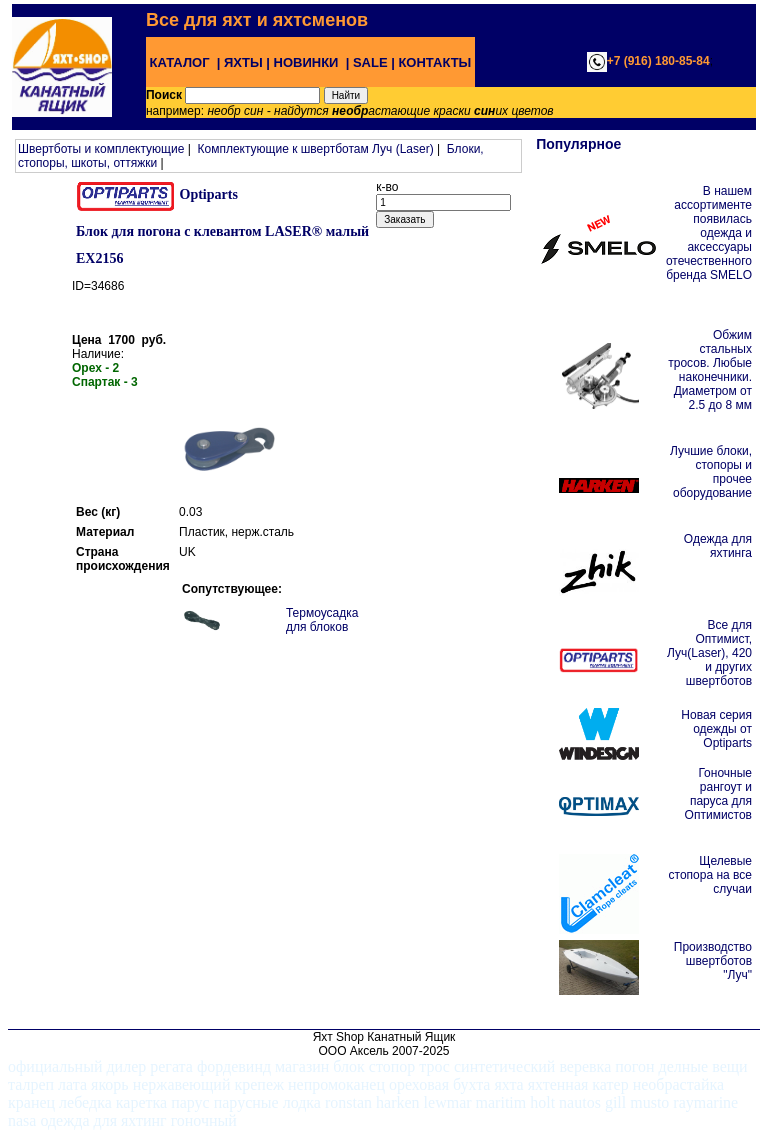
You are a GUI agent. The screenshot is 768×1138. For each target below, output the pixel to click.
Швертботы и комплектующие (101, 149)
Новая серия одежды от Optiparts (716, 729)
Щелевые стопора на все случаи (710, 875)
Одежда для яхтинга (718, 546)
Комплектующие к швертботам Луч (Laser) (315, 149)
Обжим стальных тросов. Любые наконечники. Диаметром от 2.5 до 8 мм (710, 370)
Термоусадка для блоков (322, 620)
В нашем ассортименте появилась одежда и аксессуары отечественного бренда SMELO (709, 233)
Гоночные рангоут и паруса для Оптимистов (718, 794)
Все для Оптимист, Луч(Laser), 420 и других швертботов (709, 653)
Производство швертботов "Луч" (713, 961)
